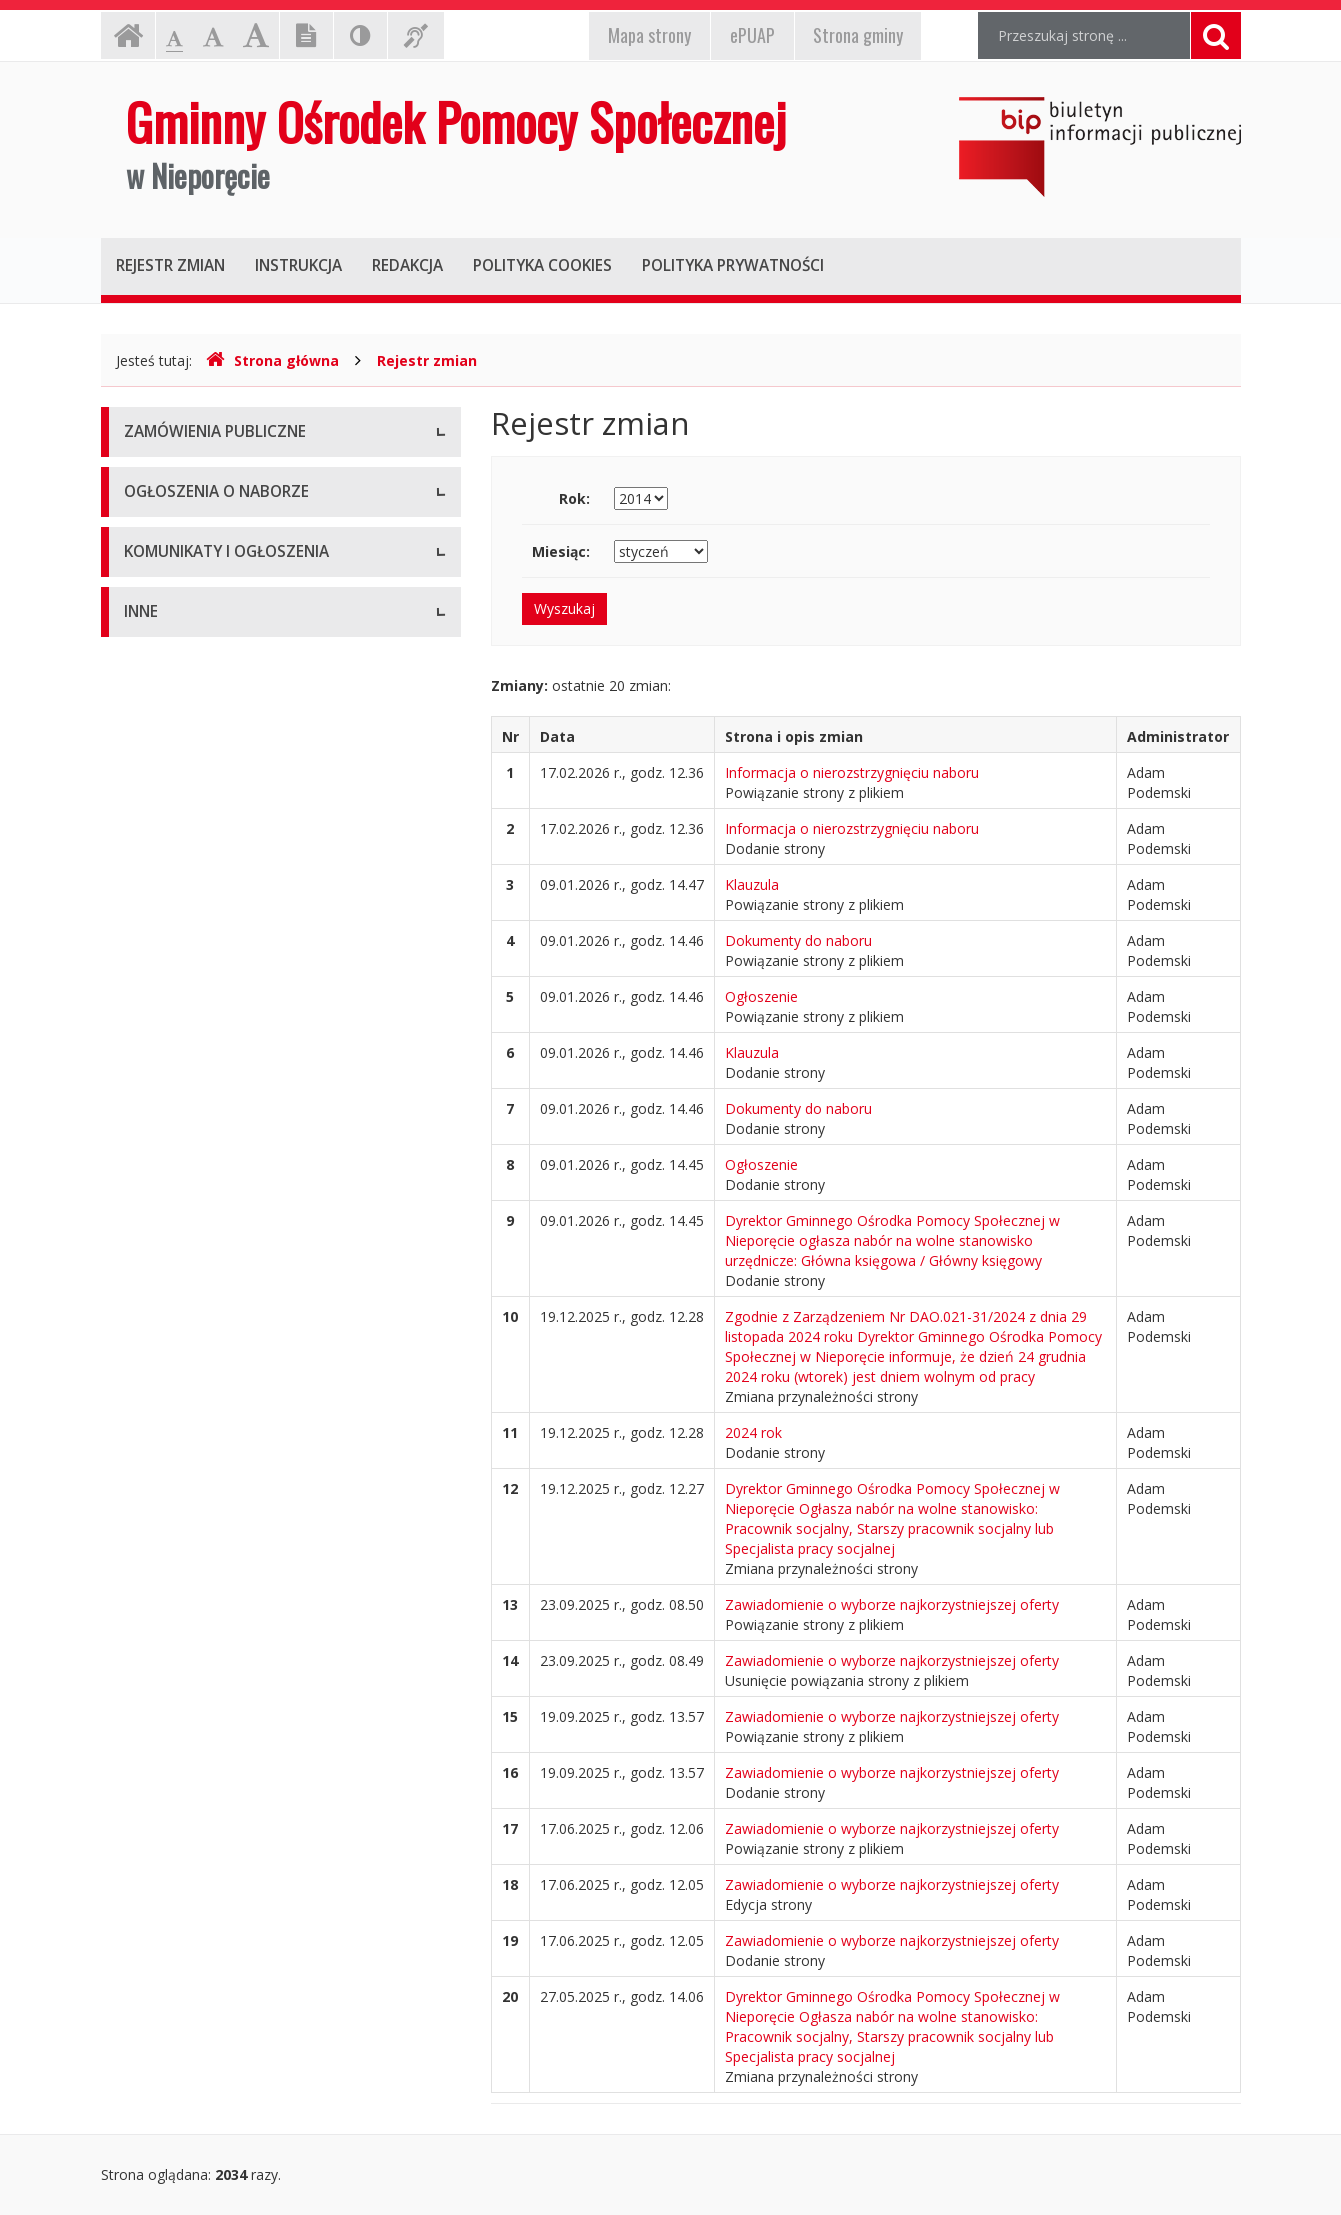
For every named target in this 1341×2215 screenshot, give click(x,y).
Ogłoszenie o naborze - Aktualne (230, 674)
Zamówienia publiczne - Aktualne (230, 479)
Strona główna (272, 360)
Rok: (574, 498)
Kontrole (152, 1019)
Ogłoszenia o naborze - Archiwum (234, 629)
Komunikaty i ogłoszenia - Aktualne (238, 779)
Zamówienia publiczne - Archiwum (234, 524)
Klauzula (752, 884)
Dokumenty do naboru (798, 940)
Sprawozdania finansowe (205, 1109)
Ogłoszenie (761, 996)
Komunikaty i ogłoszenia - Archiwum (242, 824)
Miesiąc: (561, 551)
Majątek (150, 974)
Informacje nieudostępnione (215, 929)
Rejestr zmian (427, 360)
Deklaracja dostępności (200, 1154)
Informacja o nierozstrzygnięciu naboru (852, 772)
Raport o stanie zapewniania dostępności (257, 1199)
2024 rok (753, 1432)
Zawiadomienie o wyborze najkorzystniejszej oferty (892, 1604)
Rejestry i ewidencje (188, 1064)
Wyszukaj (564, 608)
